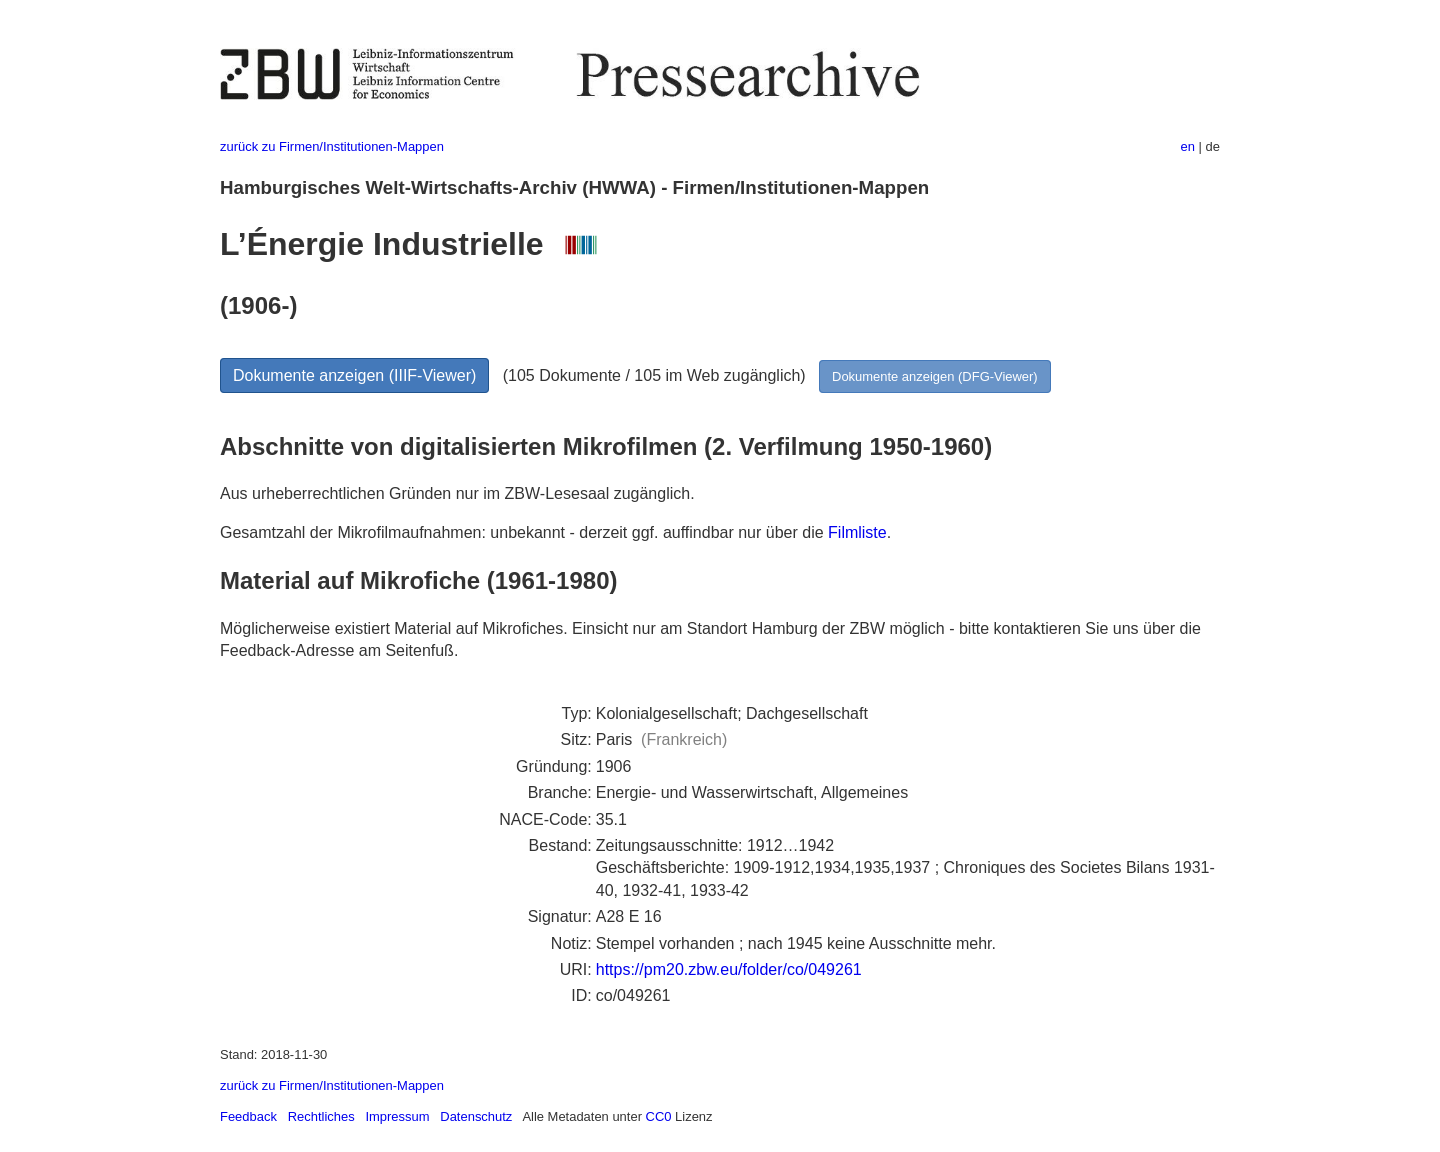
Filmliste (857, 532)
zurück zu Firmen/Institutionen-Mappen (332, 146)
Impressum (397, 1116)
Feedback (248, 1116)
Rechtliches (321, 1116)
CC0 (659, 1116)
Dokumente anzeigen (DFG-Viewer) (935, 376)
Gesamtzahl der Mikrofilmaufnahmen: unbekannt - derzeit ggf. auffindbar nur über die (524, 532)
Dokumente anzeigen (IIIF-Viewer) (354, 375)
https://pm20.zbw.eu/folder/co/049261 (729, 969)
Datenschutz (476, 1116)
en (1188, 146)
